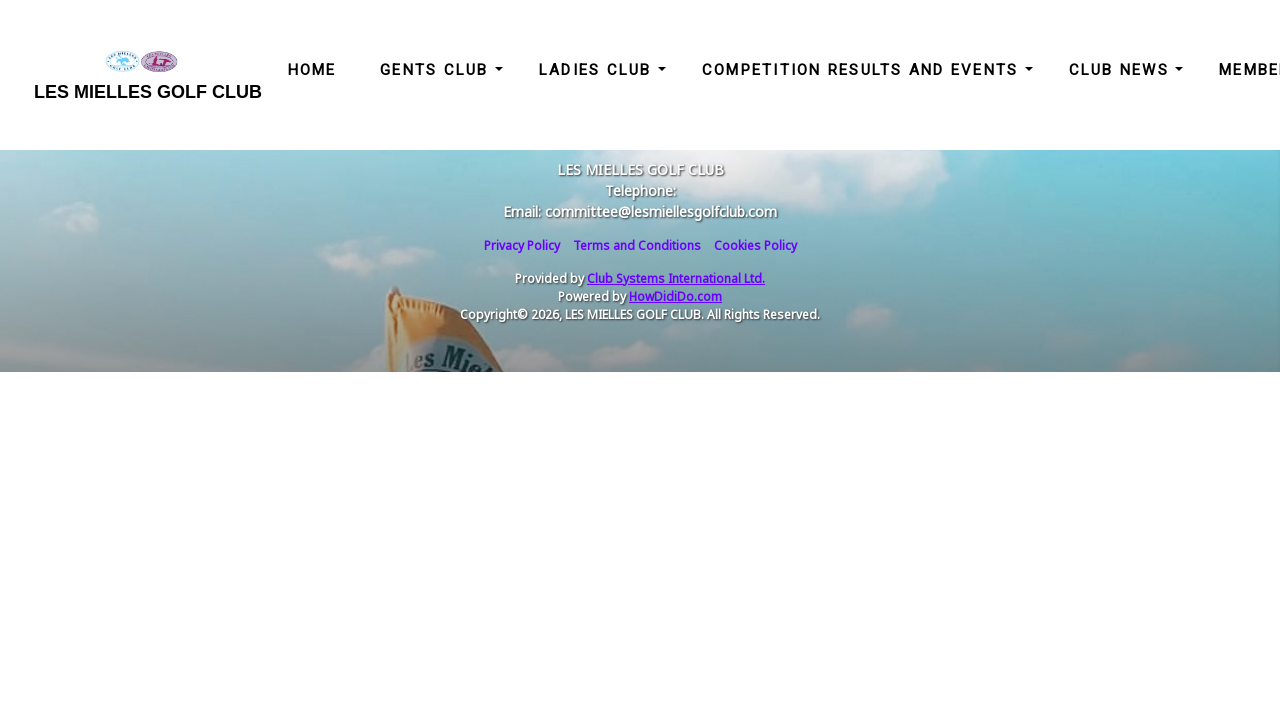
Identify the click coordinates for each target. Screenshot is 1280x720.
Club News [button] (1122, 70)
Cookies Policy (755, 245)
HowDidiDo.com (675, 296)
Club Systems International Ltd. (676, 278)
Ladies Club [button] (598, 70)
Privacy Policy (522, 245)
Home (312, 70)
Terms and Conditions (637, 245)
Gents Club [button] (437, 70)
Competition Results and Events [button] (863, 70)
